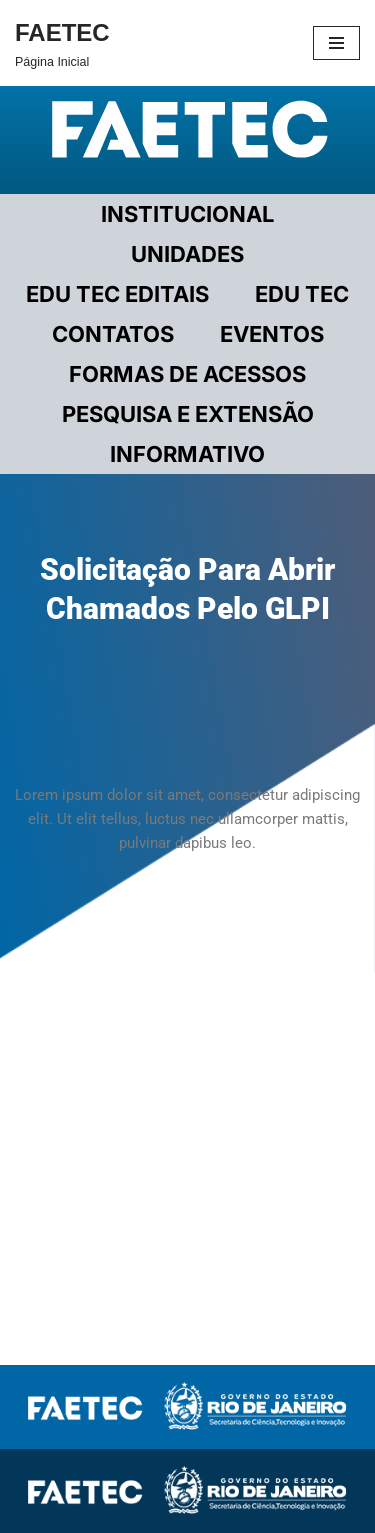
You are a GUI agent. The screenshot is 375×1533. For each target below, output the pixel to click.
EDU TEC (302, 294)
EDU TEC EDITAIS (117, 294)
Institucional (187, 214)
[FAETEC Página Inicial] (62, 43)
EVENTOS (272, 334)
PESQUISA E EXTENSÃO (188, 414)
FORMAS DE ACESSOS (187, 374)
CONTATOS (113, 334)
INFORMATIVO (187, 454)
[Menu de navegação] (336, 43)
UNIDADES (187, 254)
